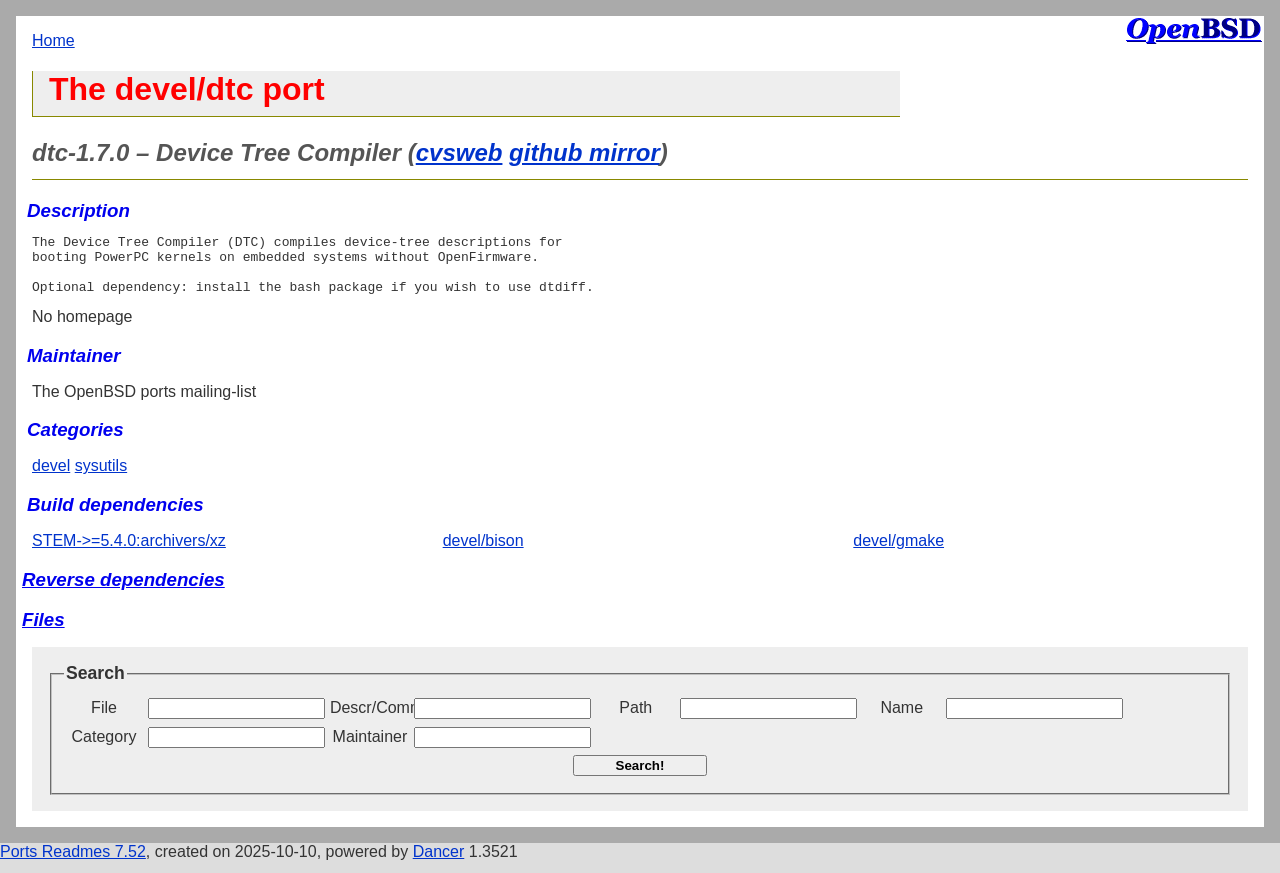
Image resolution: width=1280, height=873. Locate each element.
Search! (640, 777)
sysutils (101, 477)
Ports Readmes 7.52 (73, 863)
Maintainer (370, 748)
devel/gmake (898, 552)
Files (43, 631)
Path (635, 719)
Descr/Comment (370, 719)
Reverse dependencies (123, 591)
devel (51, 477)
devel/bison (483, 552)
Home (53, 40)
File (104, 719)
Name (901, 719)
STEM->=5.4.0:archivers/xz (129, 552)
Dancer (439, 863)
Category (104, 748)
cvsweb (459, 152)
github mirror (584, 152)
